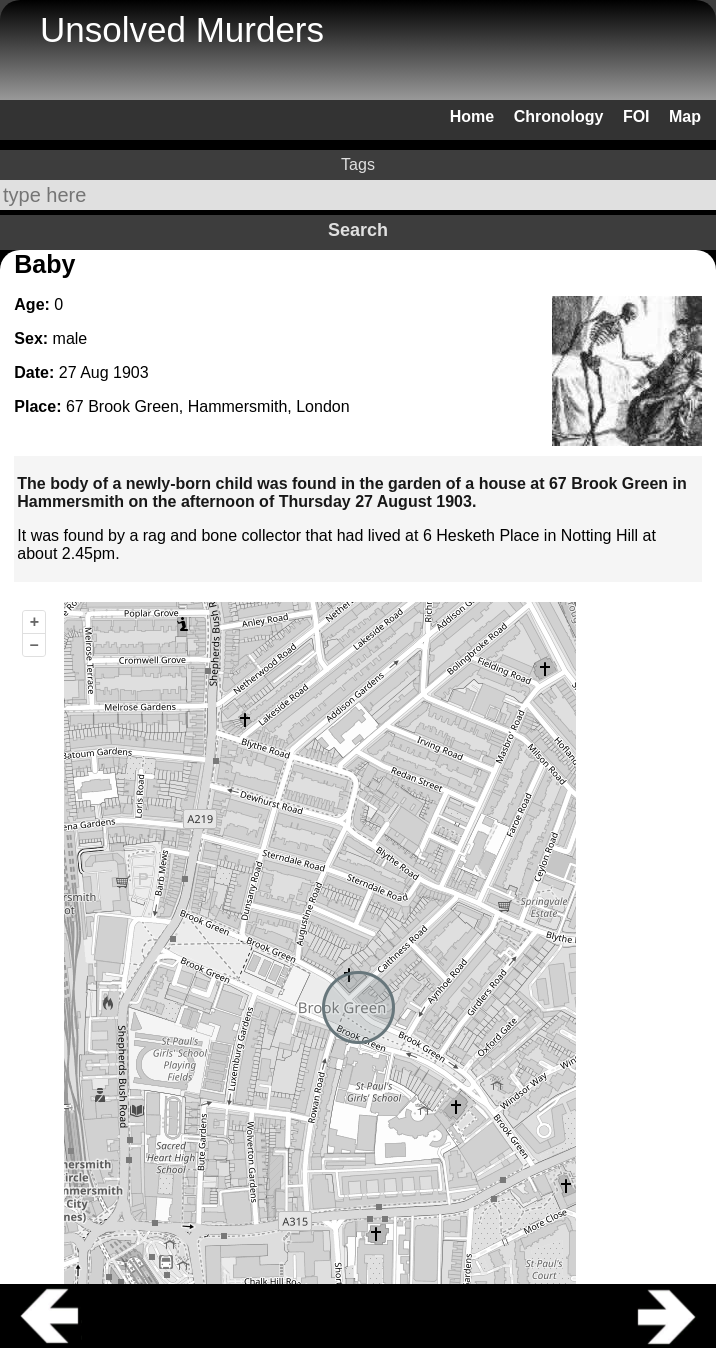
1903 (131, 372)
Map (685, 116)
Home (472, 116)
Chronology (559, 116)
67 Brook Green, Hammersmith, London (208, 406)
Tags (358, 164)
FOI (636, 116)
